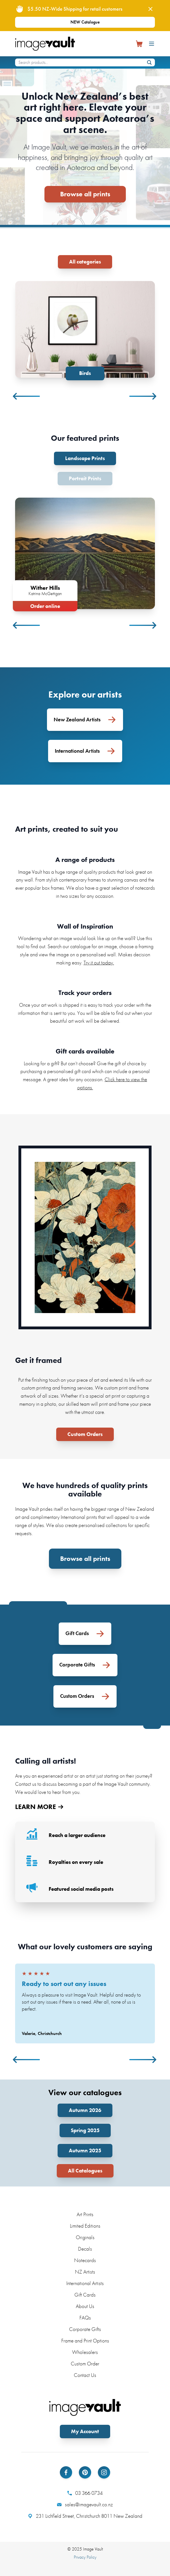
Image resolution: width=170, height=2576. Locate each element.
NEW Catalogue (85, 22)
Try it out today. (99, 962)
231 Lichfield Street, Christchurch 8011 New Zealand (85, 2516)
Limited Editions (85, 2225)
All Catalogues (85, 2170)
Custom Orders (85, 1434)
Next (143, 396)
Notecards (85, 2260)
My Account (85, 2431)
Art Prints (85, 2214)
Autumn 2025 (85, 2150)
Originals (85, 2237)
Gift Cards (85, 2294)
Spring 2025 (85, 2130)
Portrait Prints (85, 478)
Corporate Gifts (85, 2329)
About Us (85, 2306)
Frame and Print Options (85, 2340)
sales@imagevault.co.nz (85, 2504)
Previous (27, 396)
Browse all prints (85, 194)
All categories (85, 261)
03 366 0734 (85, 2493)
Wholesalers (85, 2352)
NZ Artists (85, 2271)
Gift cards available (85, 1051)
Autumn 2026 (85, 2110)
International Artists (85, 2283)
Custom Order (85, 2363)
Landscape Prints (85, 458)
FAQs (85, 2317)
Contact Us (85, 2375)
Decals (85, 2248)
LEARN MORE (39, 1806)
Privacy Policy (85, 2557)
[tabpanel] (85, 330)
